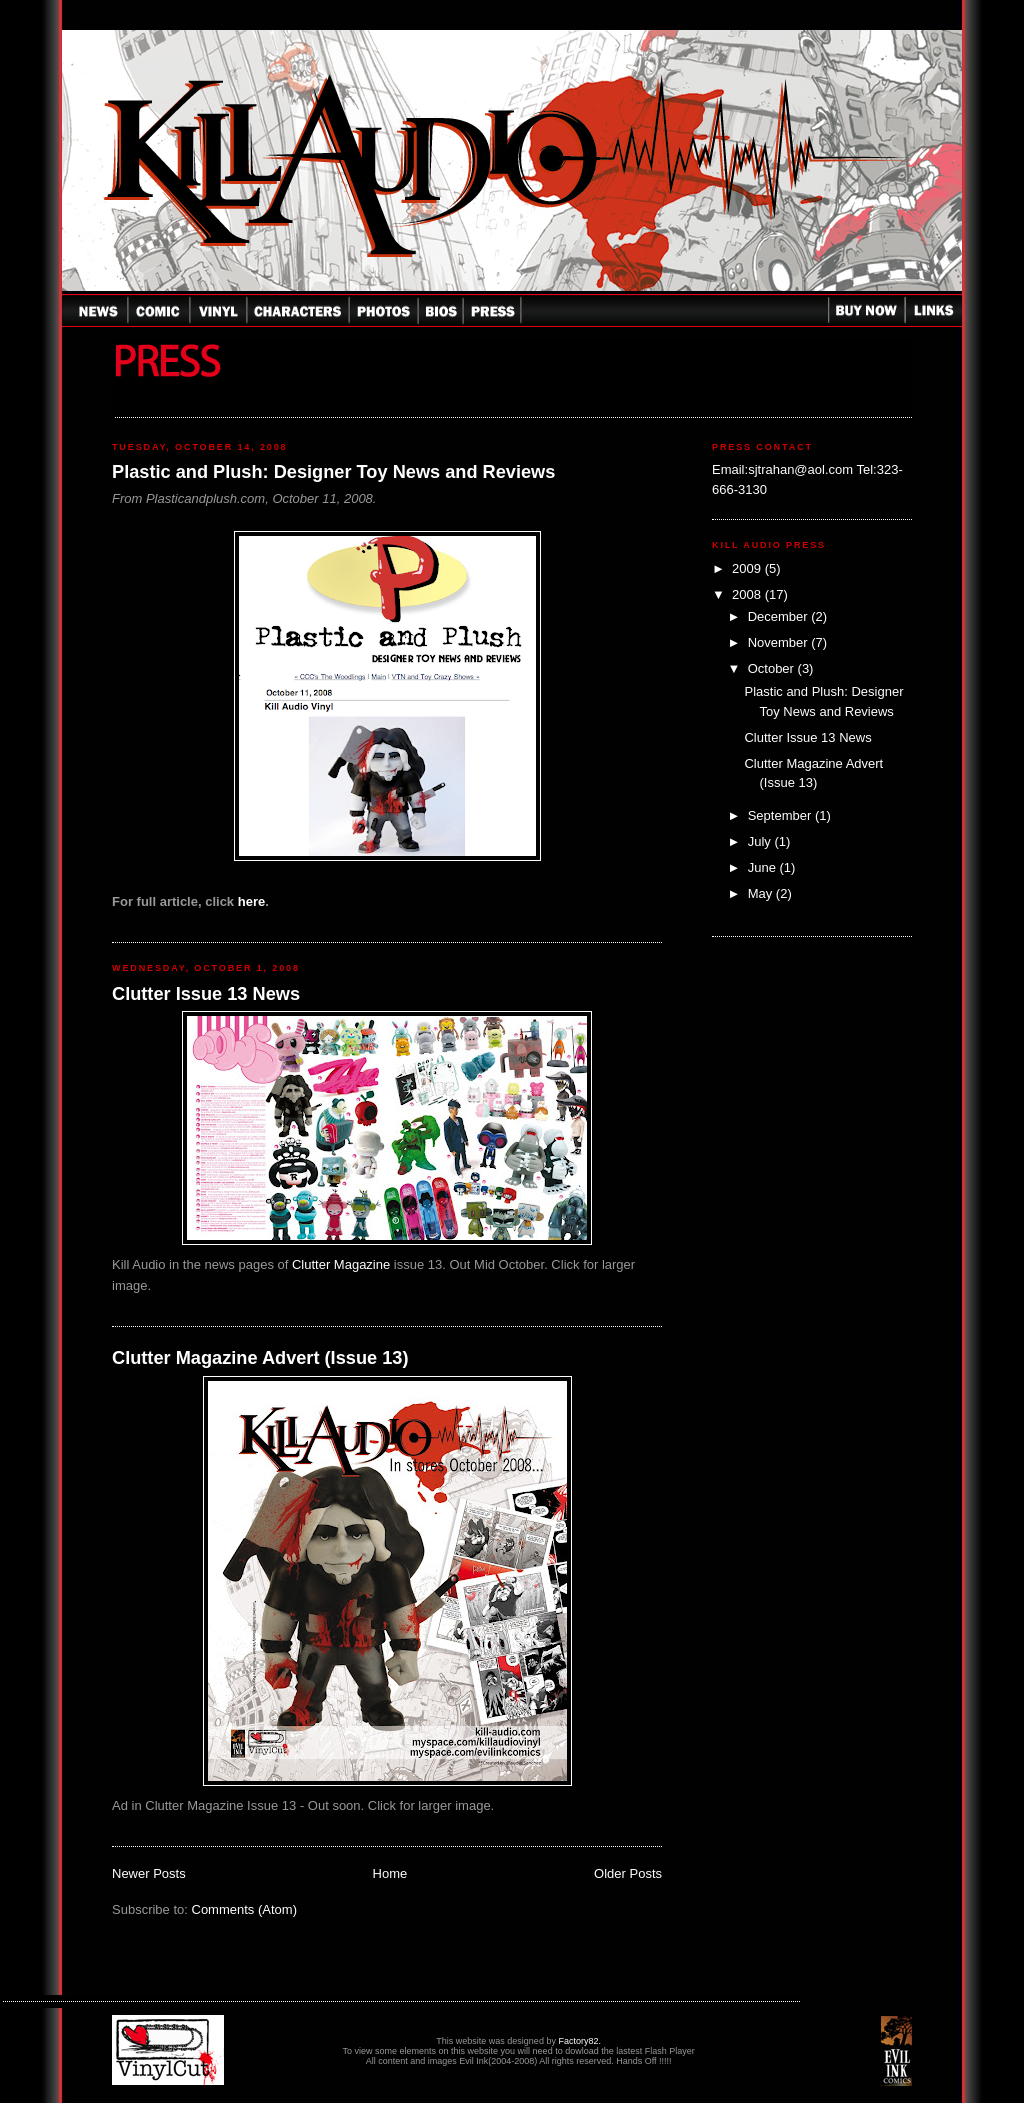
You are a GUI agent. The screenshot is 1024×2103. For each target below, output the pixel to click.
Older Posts (628, 1873)
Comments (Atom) (244, 1909)
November (780, 642)
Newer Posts (149, 1873)
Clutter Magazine (341, 1264)
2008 (748, 594)
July (761, 841)
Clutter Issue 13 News (206, 994)
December (780, 616)
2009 (748, 568)
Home (390, 1873)
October (773, 668)
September (781, 815)
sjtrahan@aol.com (800, 469)
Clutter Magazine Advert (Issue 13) (260, 1358)
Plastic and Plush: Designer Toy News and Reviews (333, 472)
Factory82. (579, 2041)
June (764, 867)
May (762, 893)
